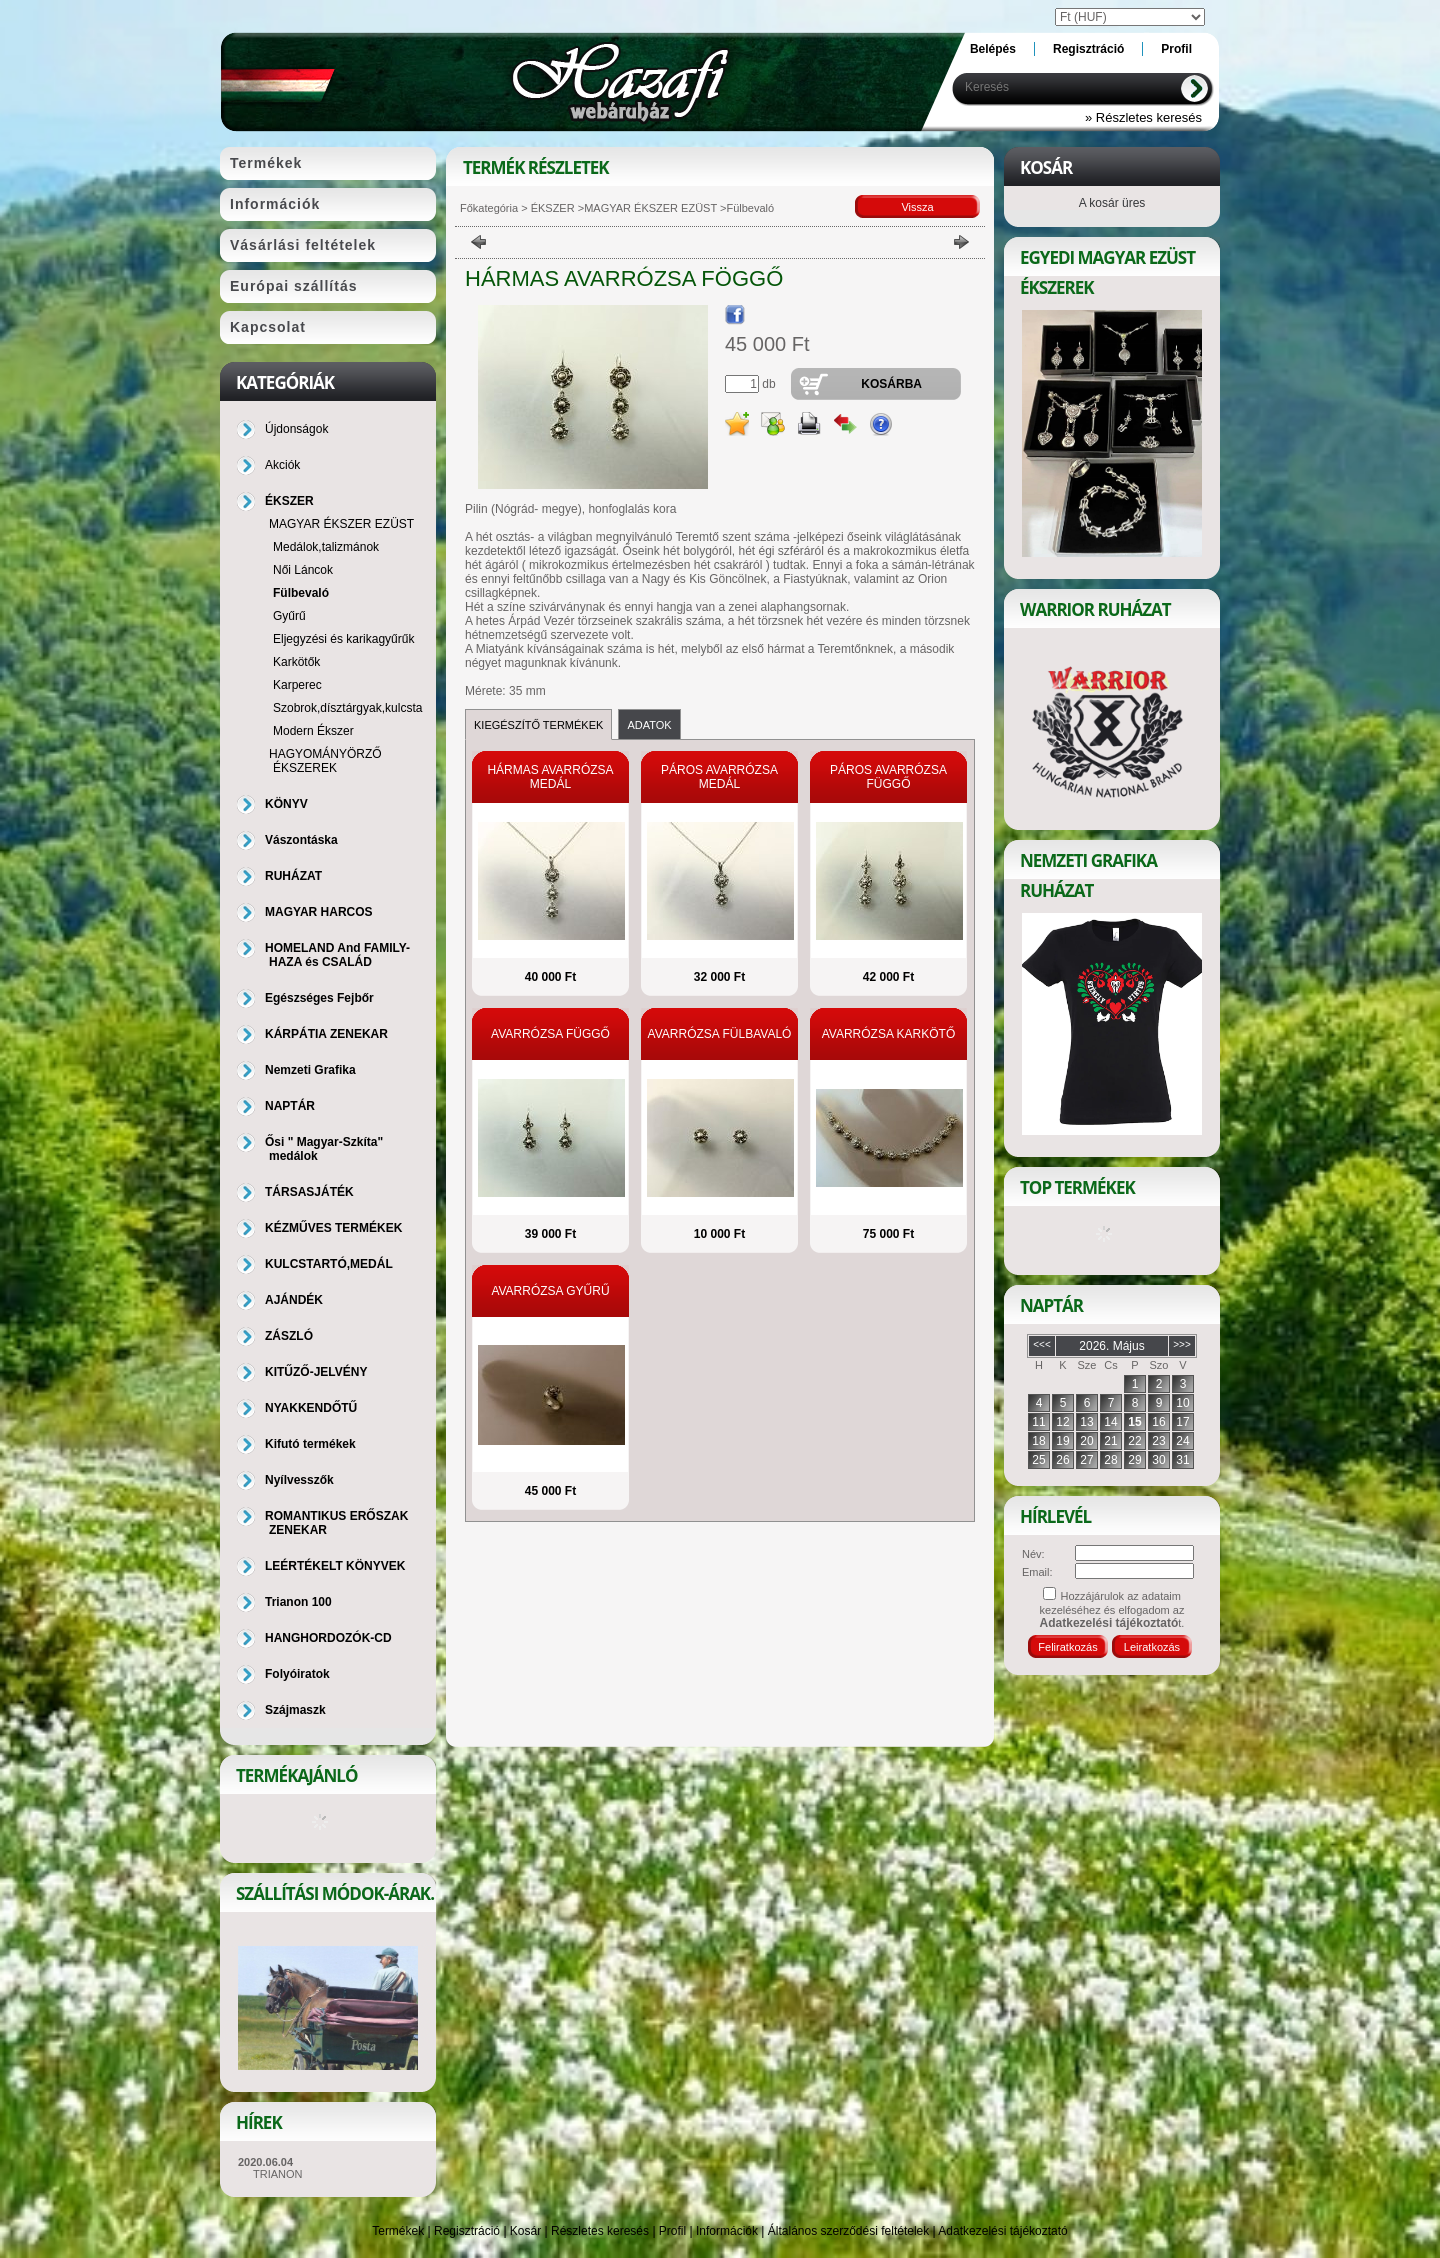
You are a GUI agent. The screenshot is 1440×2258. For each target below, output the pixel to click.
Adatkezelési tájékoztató (1002, 2231)
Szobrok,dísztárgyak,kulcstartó (354, 708)
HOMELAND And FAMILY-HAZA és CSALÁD (337, 955)
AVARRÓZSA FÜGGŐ (550, 1034)
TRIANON (278, 2174)
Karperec (297, 685)
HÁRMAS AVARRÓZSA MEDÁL (550, 777)
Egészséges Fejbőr (319, 998)
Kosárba (891, 384)
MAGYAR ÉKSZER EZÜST (650, 208)
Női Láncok (303, 570)
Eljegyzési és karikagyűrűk (343, 639)
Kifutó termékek (310, 1444)
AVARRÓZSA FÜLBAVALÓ (720, 1034)
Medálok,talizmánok (326, 547)
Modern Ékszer (313, 731)
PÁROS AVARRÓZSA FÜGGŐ (888, 777)
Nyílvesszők (299, 1480)
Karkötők (296, 662)
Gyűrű (289, 616)
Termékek (398, 2231)
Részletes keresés (600, 2231)
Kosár (525, 2231)
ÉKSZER (551, 208)
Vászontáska (301, 840)
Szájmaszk (295, 1710)
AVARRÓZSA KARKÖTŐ (889, 1034)
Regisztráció (467, 2231)
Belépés (993, 49)
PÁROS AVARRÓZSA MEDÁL (719, 777)
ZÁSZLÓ (289, 1336)
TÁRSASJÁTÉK (309, 1192)
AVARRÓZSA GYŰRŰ (550, 1291)
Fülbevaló (301, 593)
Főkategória (489, 208)
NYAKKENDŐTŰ (311, 1408)
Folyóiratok (297, 1674)
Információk (727, 2231)
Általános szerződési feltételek (848, 2231)
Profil (672, 2231)
